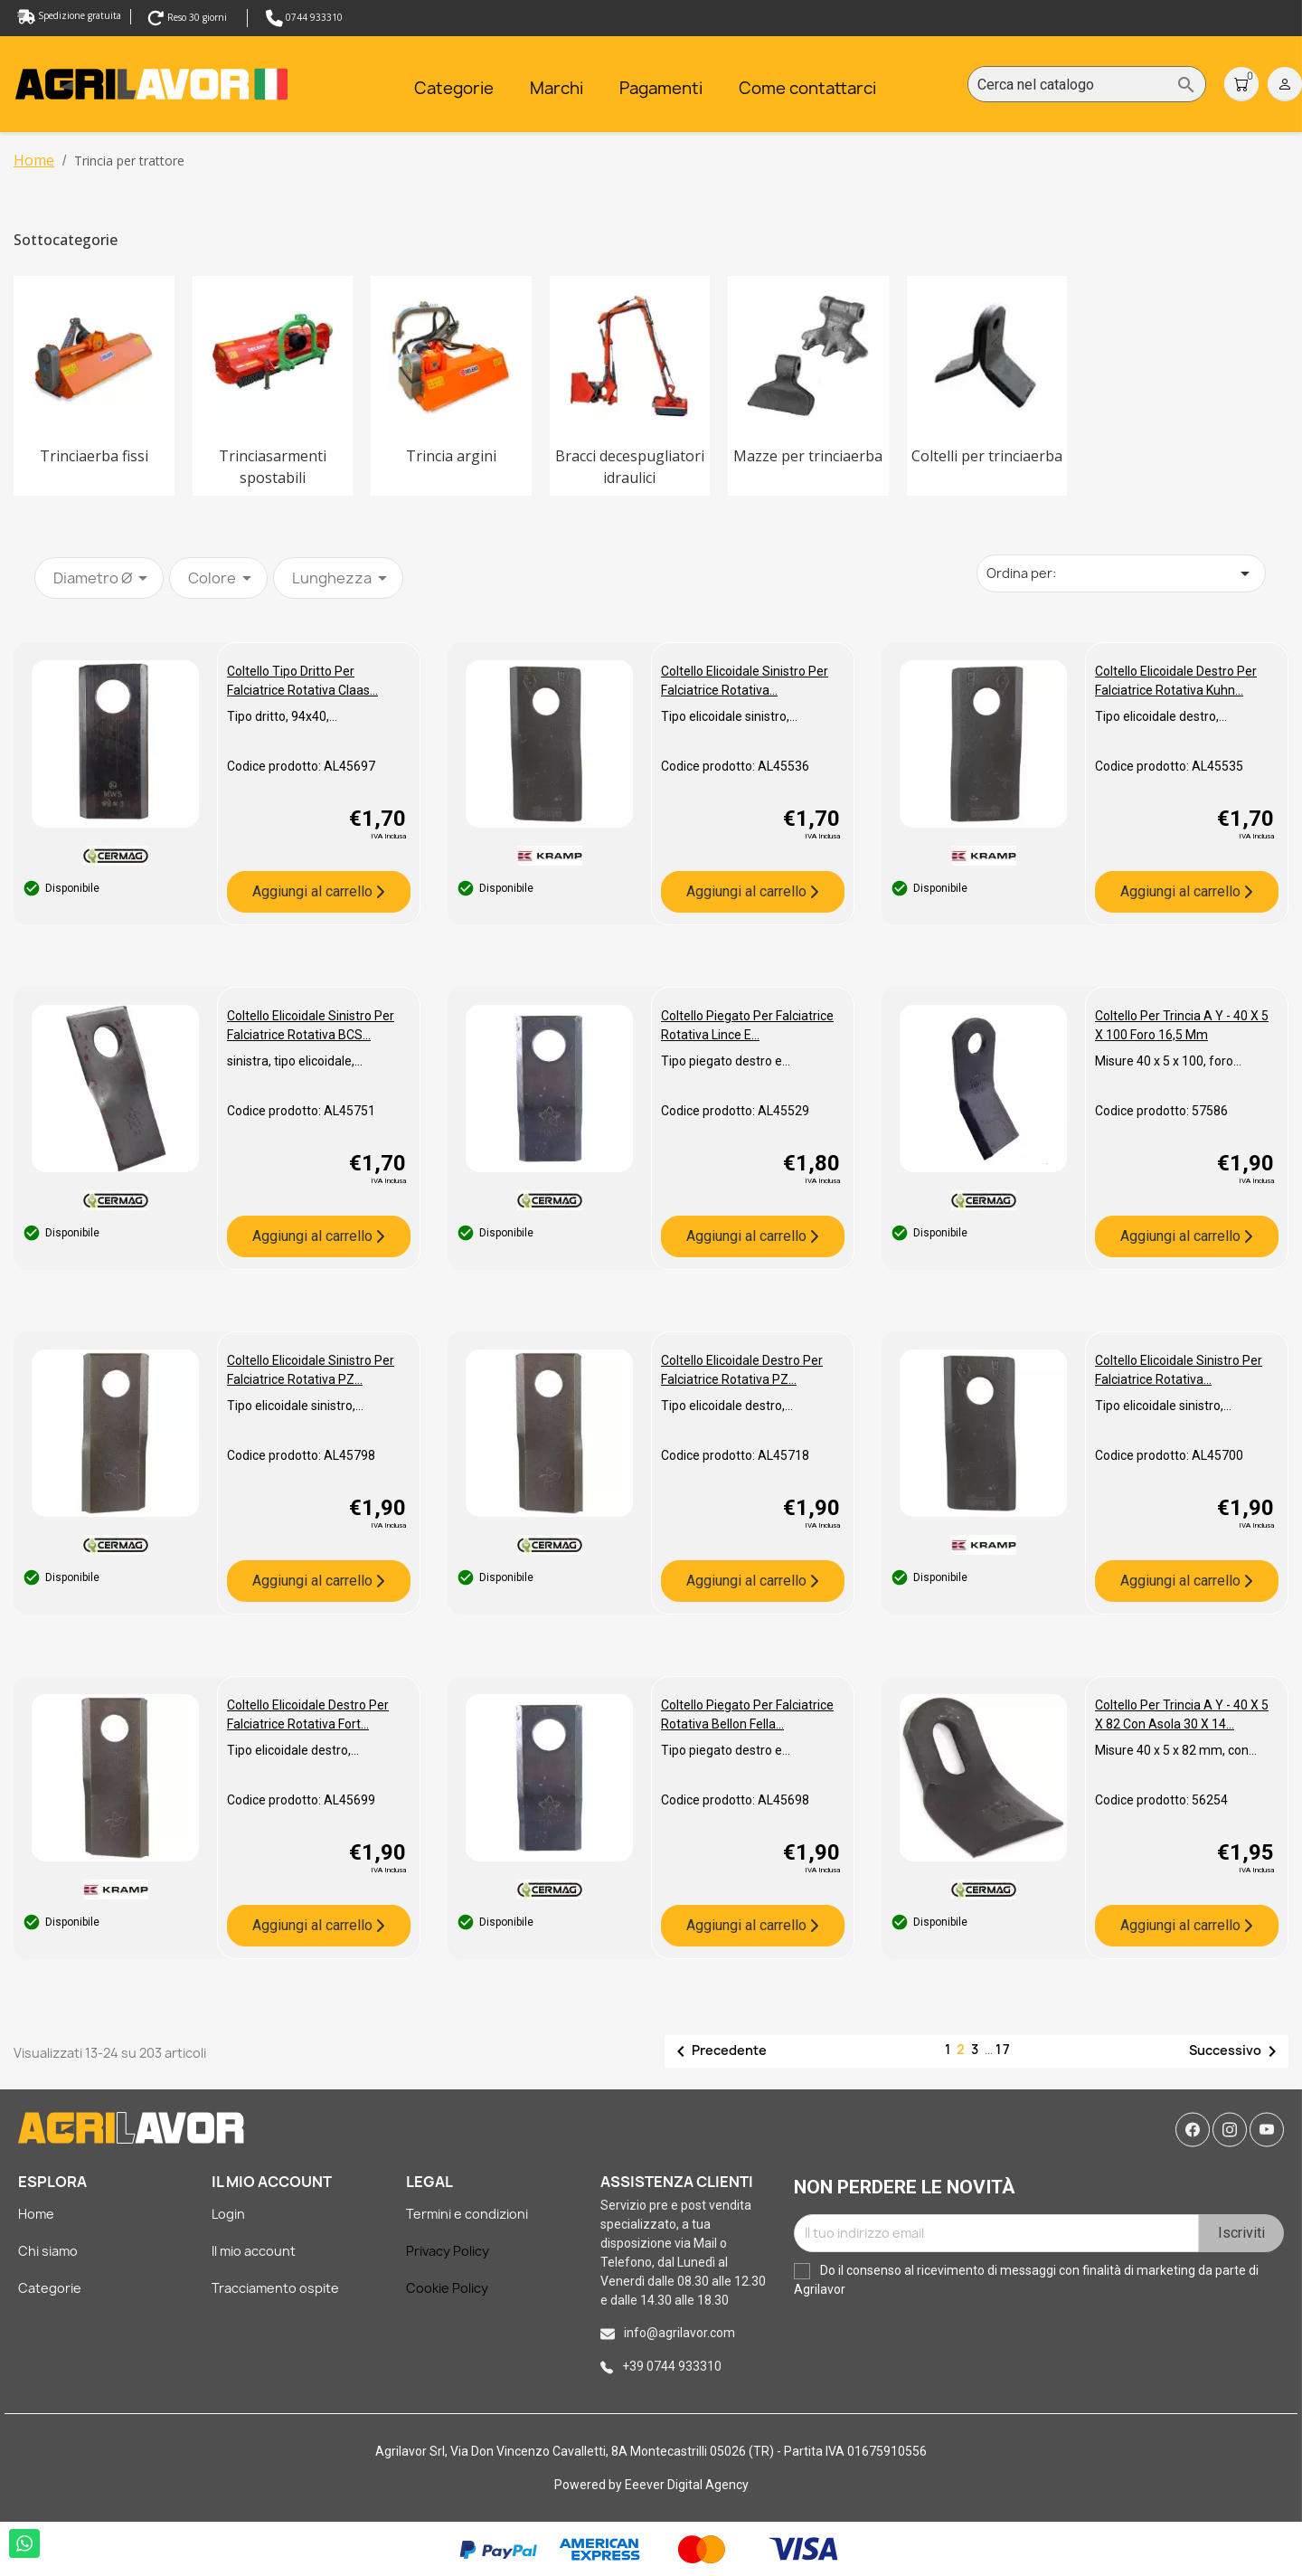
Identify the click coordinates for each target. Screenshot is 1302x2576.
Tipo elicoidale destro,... (1161, 716)
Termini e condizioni (467, 2213)
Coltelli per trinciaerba (986, 456)
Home (36, 2213)
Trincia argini (451, 456)
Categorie (49, 2288)
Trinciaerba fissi (94, 456)
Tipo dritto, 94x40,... (282, 716)
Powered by (589, 2484)
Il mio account (254, 2250)
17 (1003, 2049)
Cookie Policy (447, 2288)
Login (228, 2213)
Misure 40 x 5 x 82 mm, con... (1176, 1750)
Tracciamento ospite (275, 2288)
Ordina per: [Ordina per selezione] (1121, 573)
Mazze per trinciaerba (807, 456)
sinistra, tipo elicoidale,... (295, 1061)
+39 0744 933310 (672, 2366)
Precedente (718, 2051)
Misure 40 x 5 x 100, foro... (1168, 1061)
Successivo (1236, 2051)
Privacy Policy (447, 2250)
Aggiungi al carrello (314, 891)
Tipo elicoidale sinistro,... (729, 716)
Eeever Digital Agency (687, 2484)
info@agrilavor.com (679, 2332)
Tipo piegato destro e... (725, 1061)
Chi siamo (48, 2250)
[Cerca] (1086, 85)
